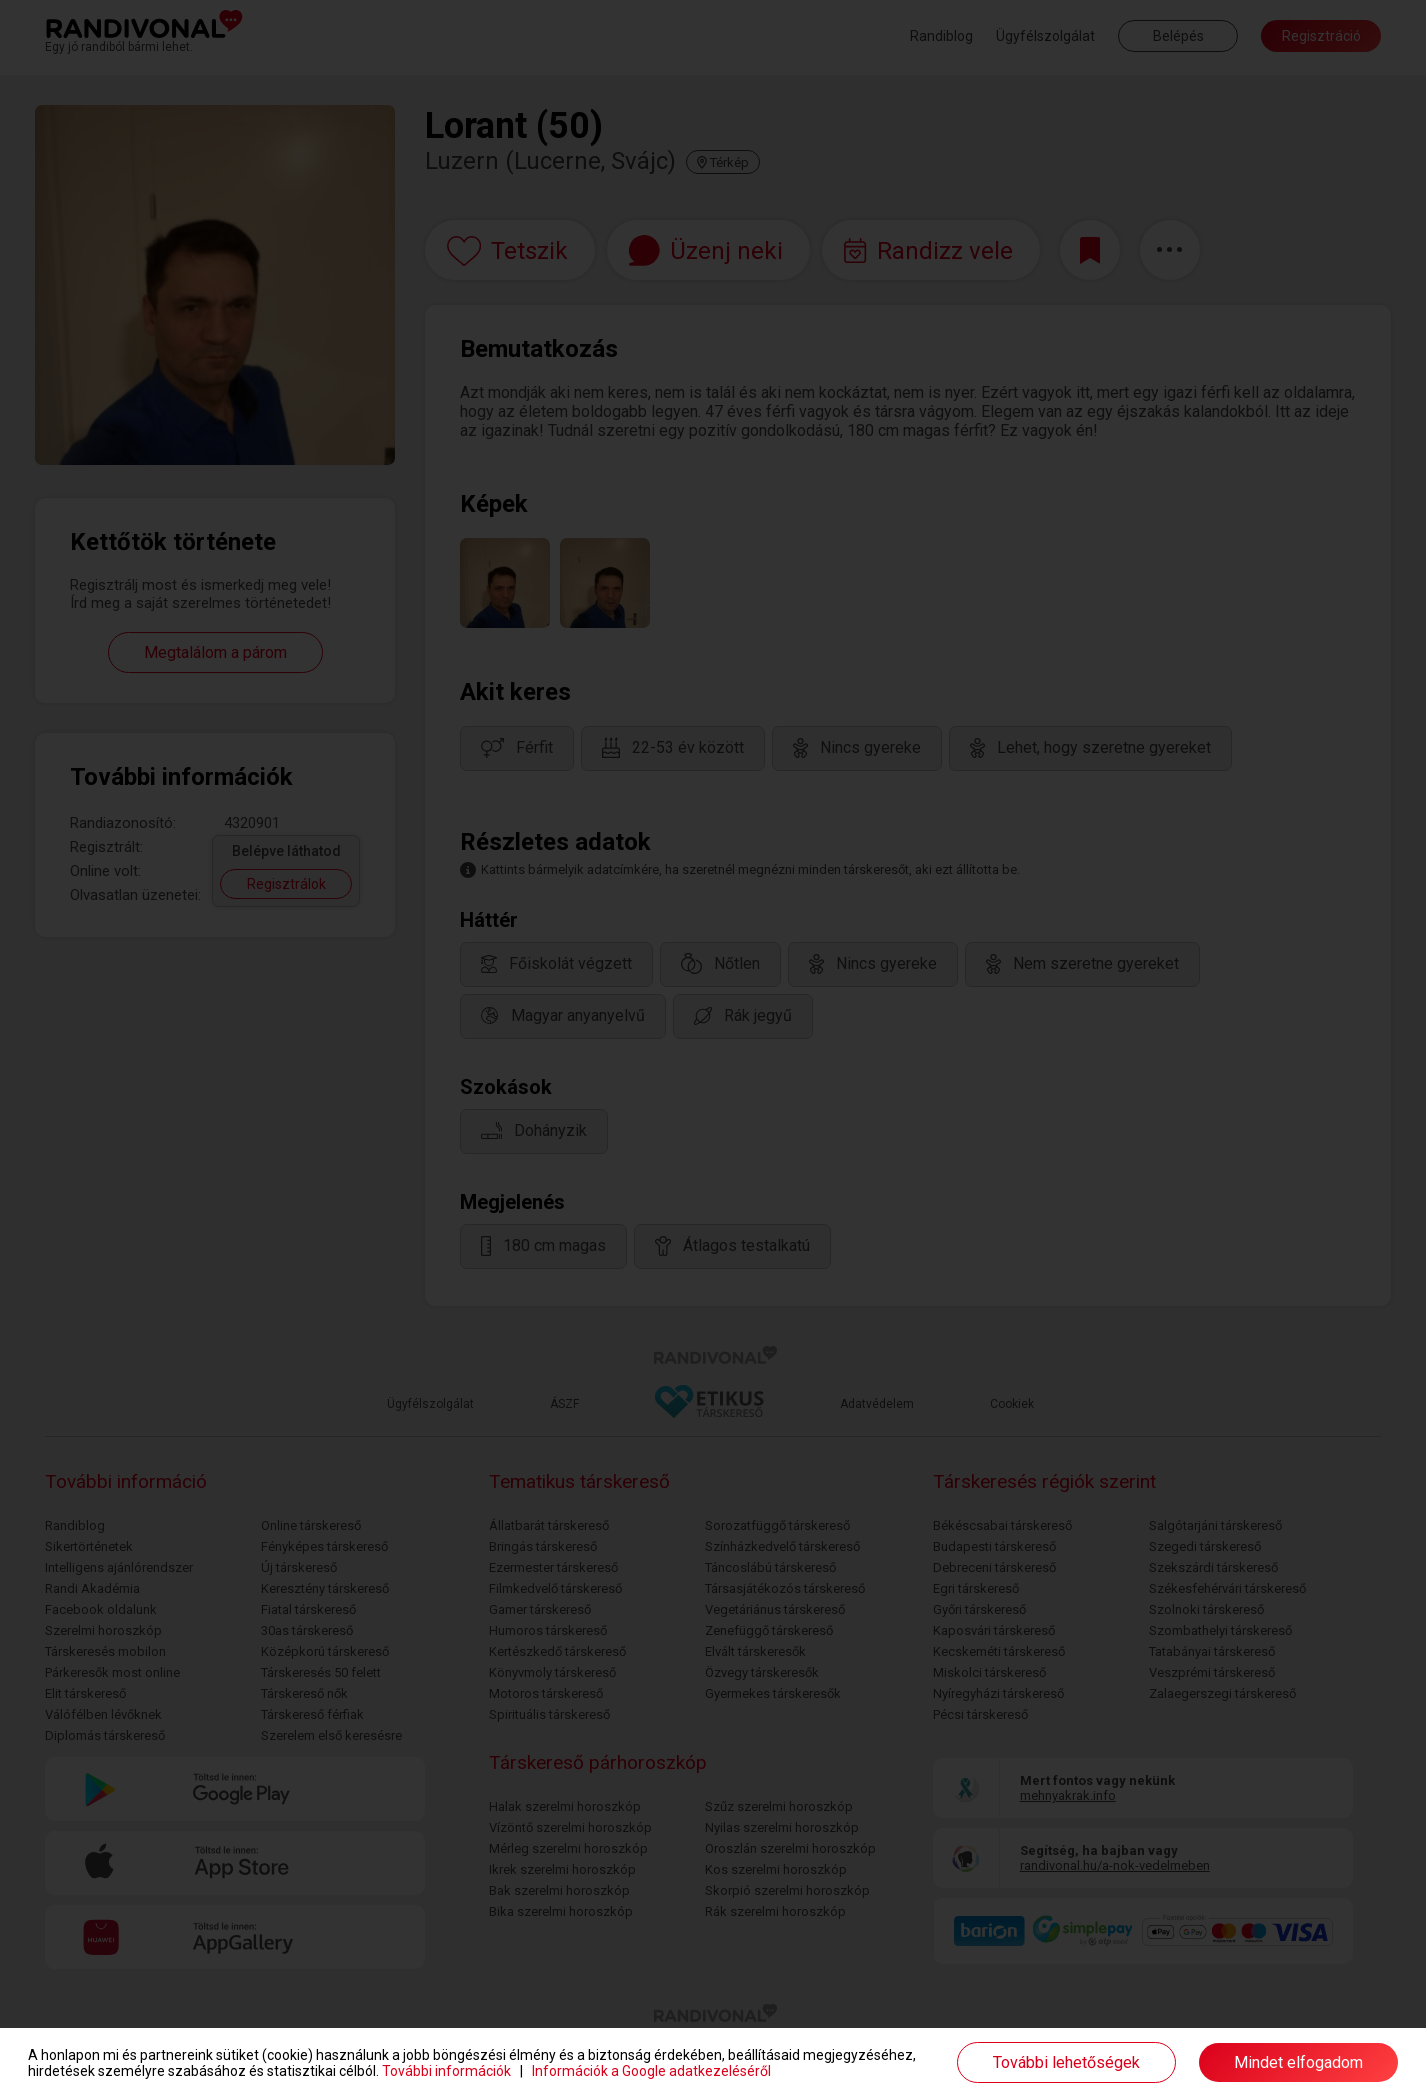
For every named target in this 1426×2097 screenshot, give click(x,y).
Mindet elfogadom (1298, 2062)
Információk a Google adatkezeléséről (651, 2071)
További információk (446, 2071)
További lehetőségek (1066, 2062)
